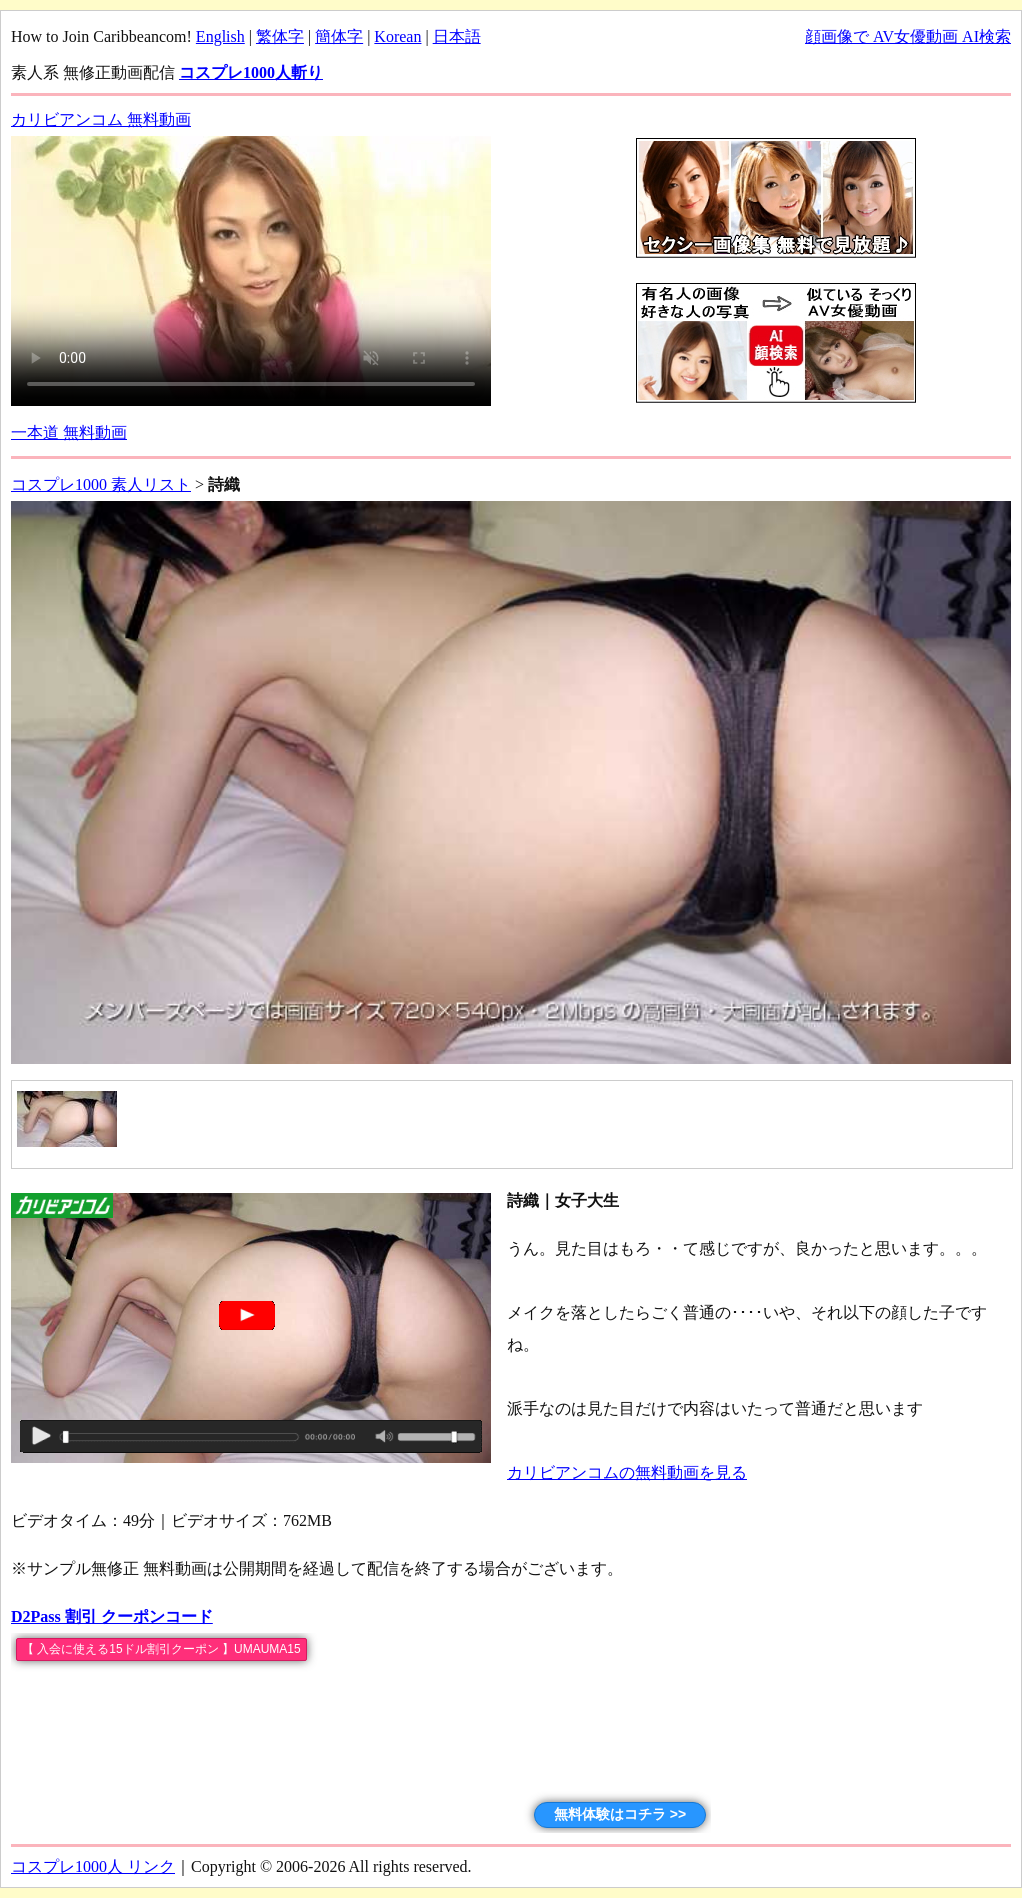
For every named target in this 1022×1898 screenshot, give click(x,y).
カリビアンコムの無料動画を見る (627, 1472)
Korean (397, 36)
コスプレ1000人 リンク (93, 1866)
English (220, 36)
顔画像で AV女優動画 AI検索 (908, 36)
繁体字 (280, 36)
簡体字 (339, 36)
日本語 (457, 36)
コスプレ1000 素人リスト (101, 484)
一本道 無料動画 (69, 432)
